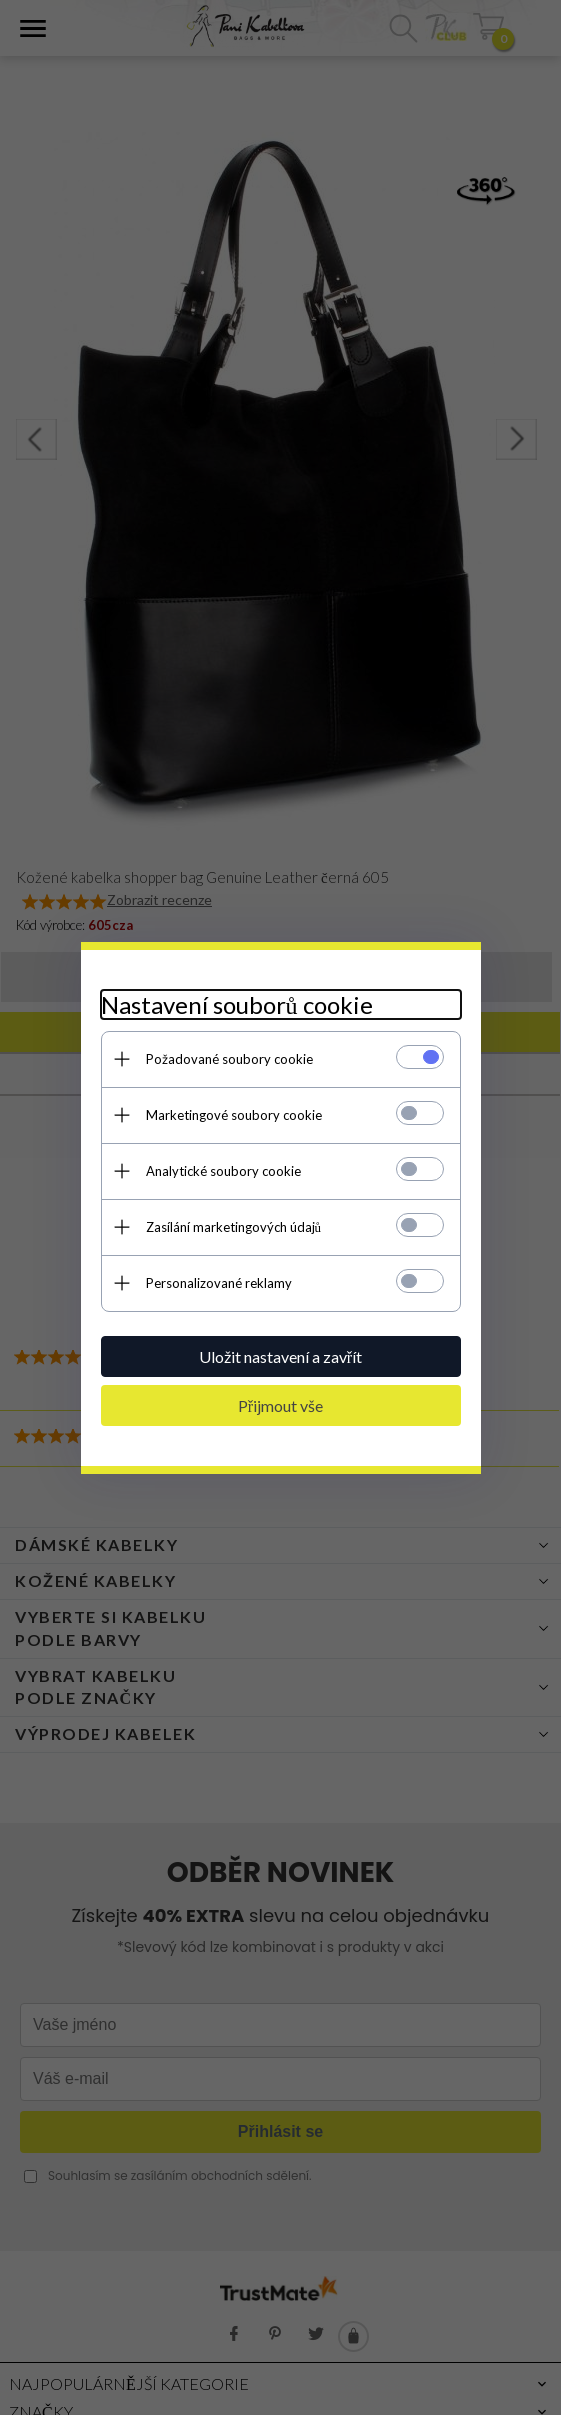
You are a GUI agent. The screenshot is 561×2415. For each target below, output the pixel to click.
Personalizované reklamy (219, 1283)
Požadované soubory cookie (229, 1059)
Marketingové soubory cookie (234, 1115)
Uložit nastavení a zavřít (280, 1356)
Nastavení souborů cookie (237, 1004)
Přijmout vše (280, 1405)
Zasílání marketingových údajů (234, 1227)
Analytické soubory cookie (223, 1171)
